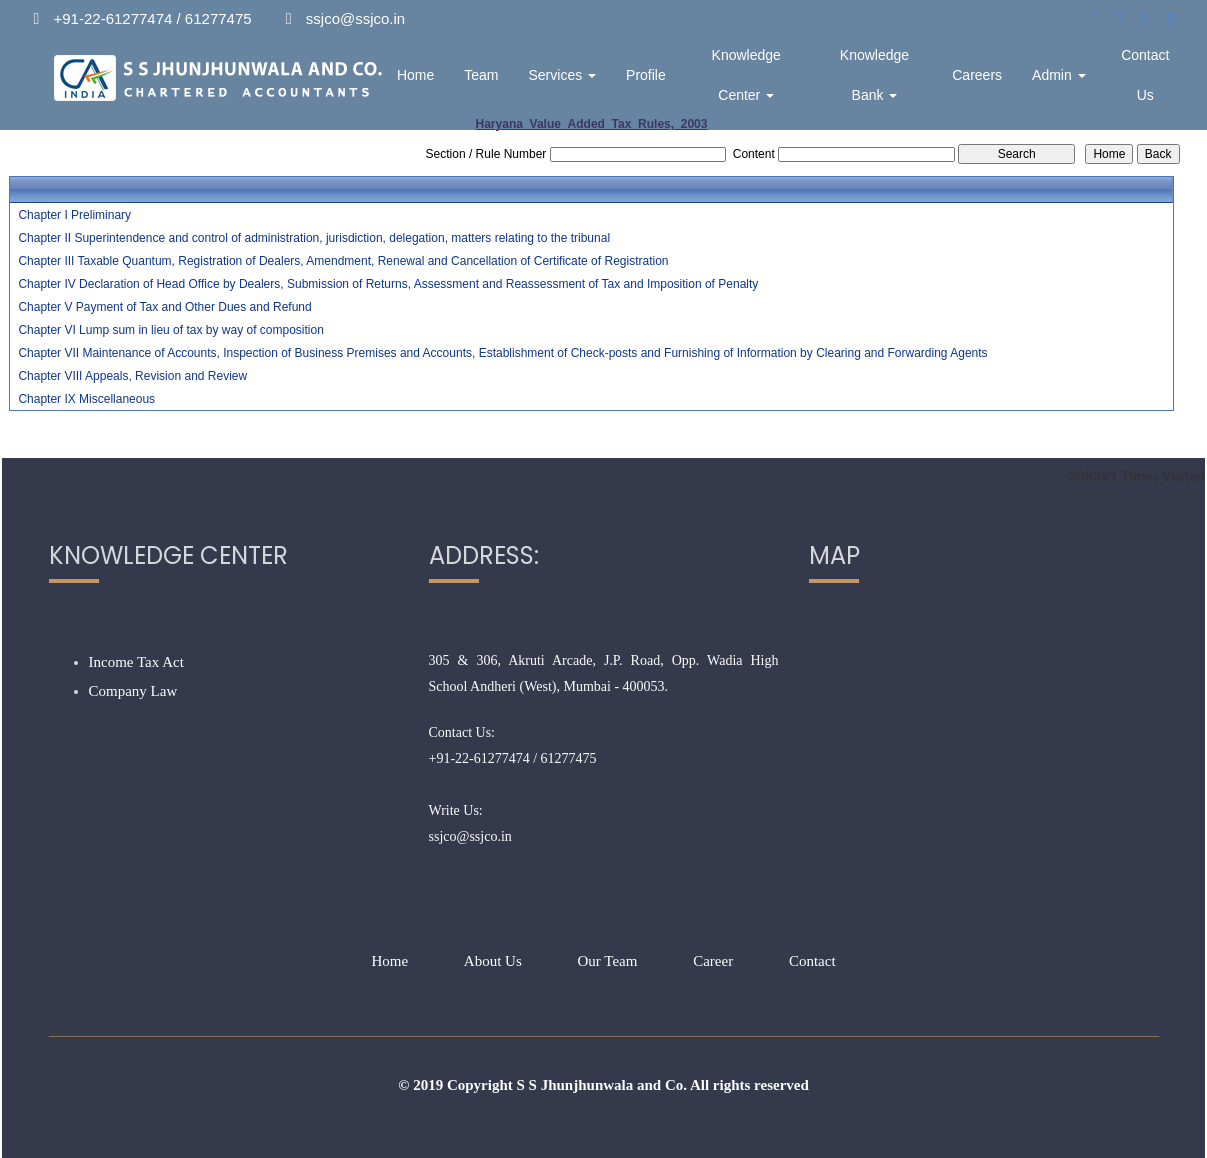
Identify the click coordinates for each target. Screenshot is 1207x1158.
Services (563, 75)
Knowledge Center (746, 75)
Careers (977, 75)
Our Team (608, 961)
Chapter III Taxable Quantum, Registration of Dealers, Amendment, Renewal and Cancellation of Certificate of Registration (343, 261)
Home (415, 75)
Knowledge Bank (874, 75)
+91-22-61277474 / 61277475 (513, 758)
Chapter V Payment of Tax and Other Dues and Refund (164, 307)
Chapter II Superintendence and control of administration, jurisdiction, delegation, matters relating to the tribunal (314, 238)
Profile (646, 75)
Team (481, 75)
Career (713, 961)
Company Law (133, 691)
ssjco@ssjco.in (470, 836)
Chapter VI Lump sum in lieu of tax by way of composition (170, 330)
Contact (812, 961)
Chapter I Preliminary (74, 215)
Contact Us (1145, 75)
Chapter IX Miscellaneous (86, 399)
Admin (1059, 75)
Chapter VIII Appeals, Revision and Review (132, 376)
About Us (493, 961)
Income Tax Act (136, 662)
